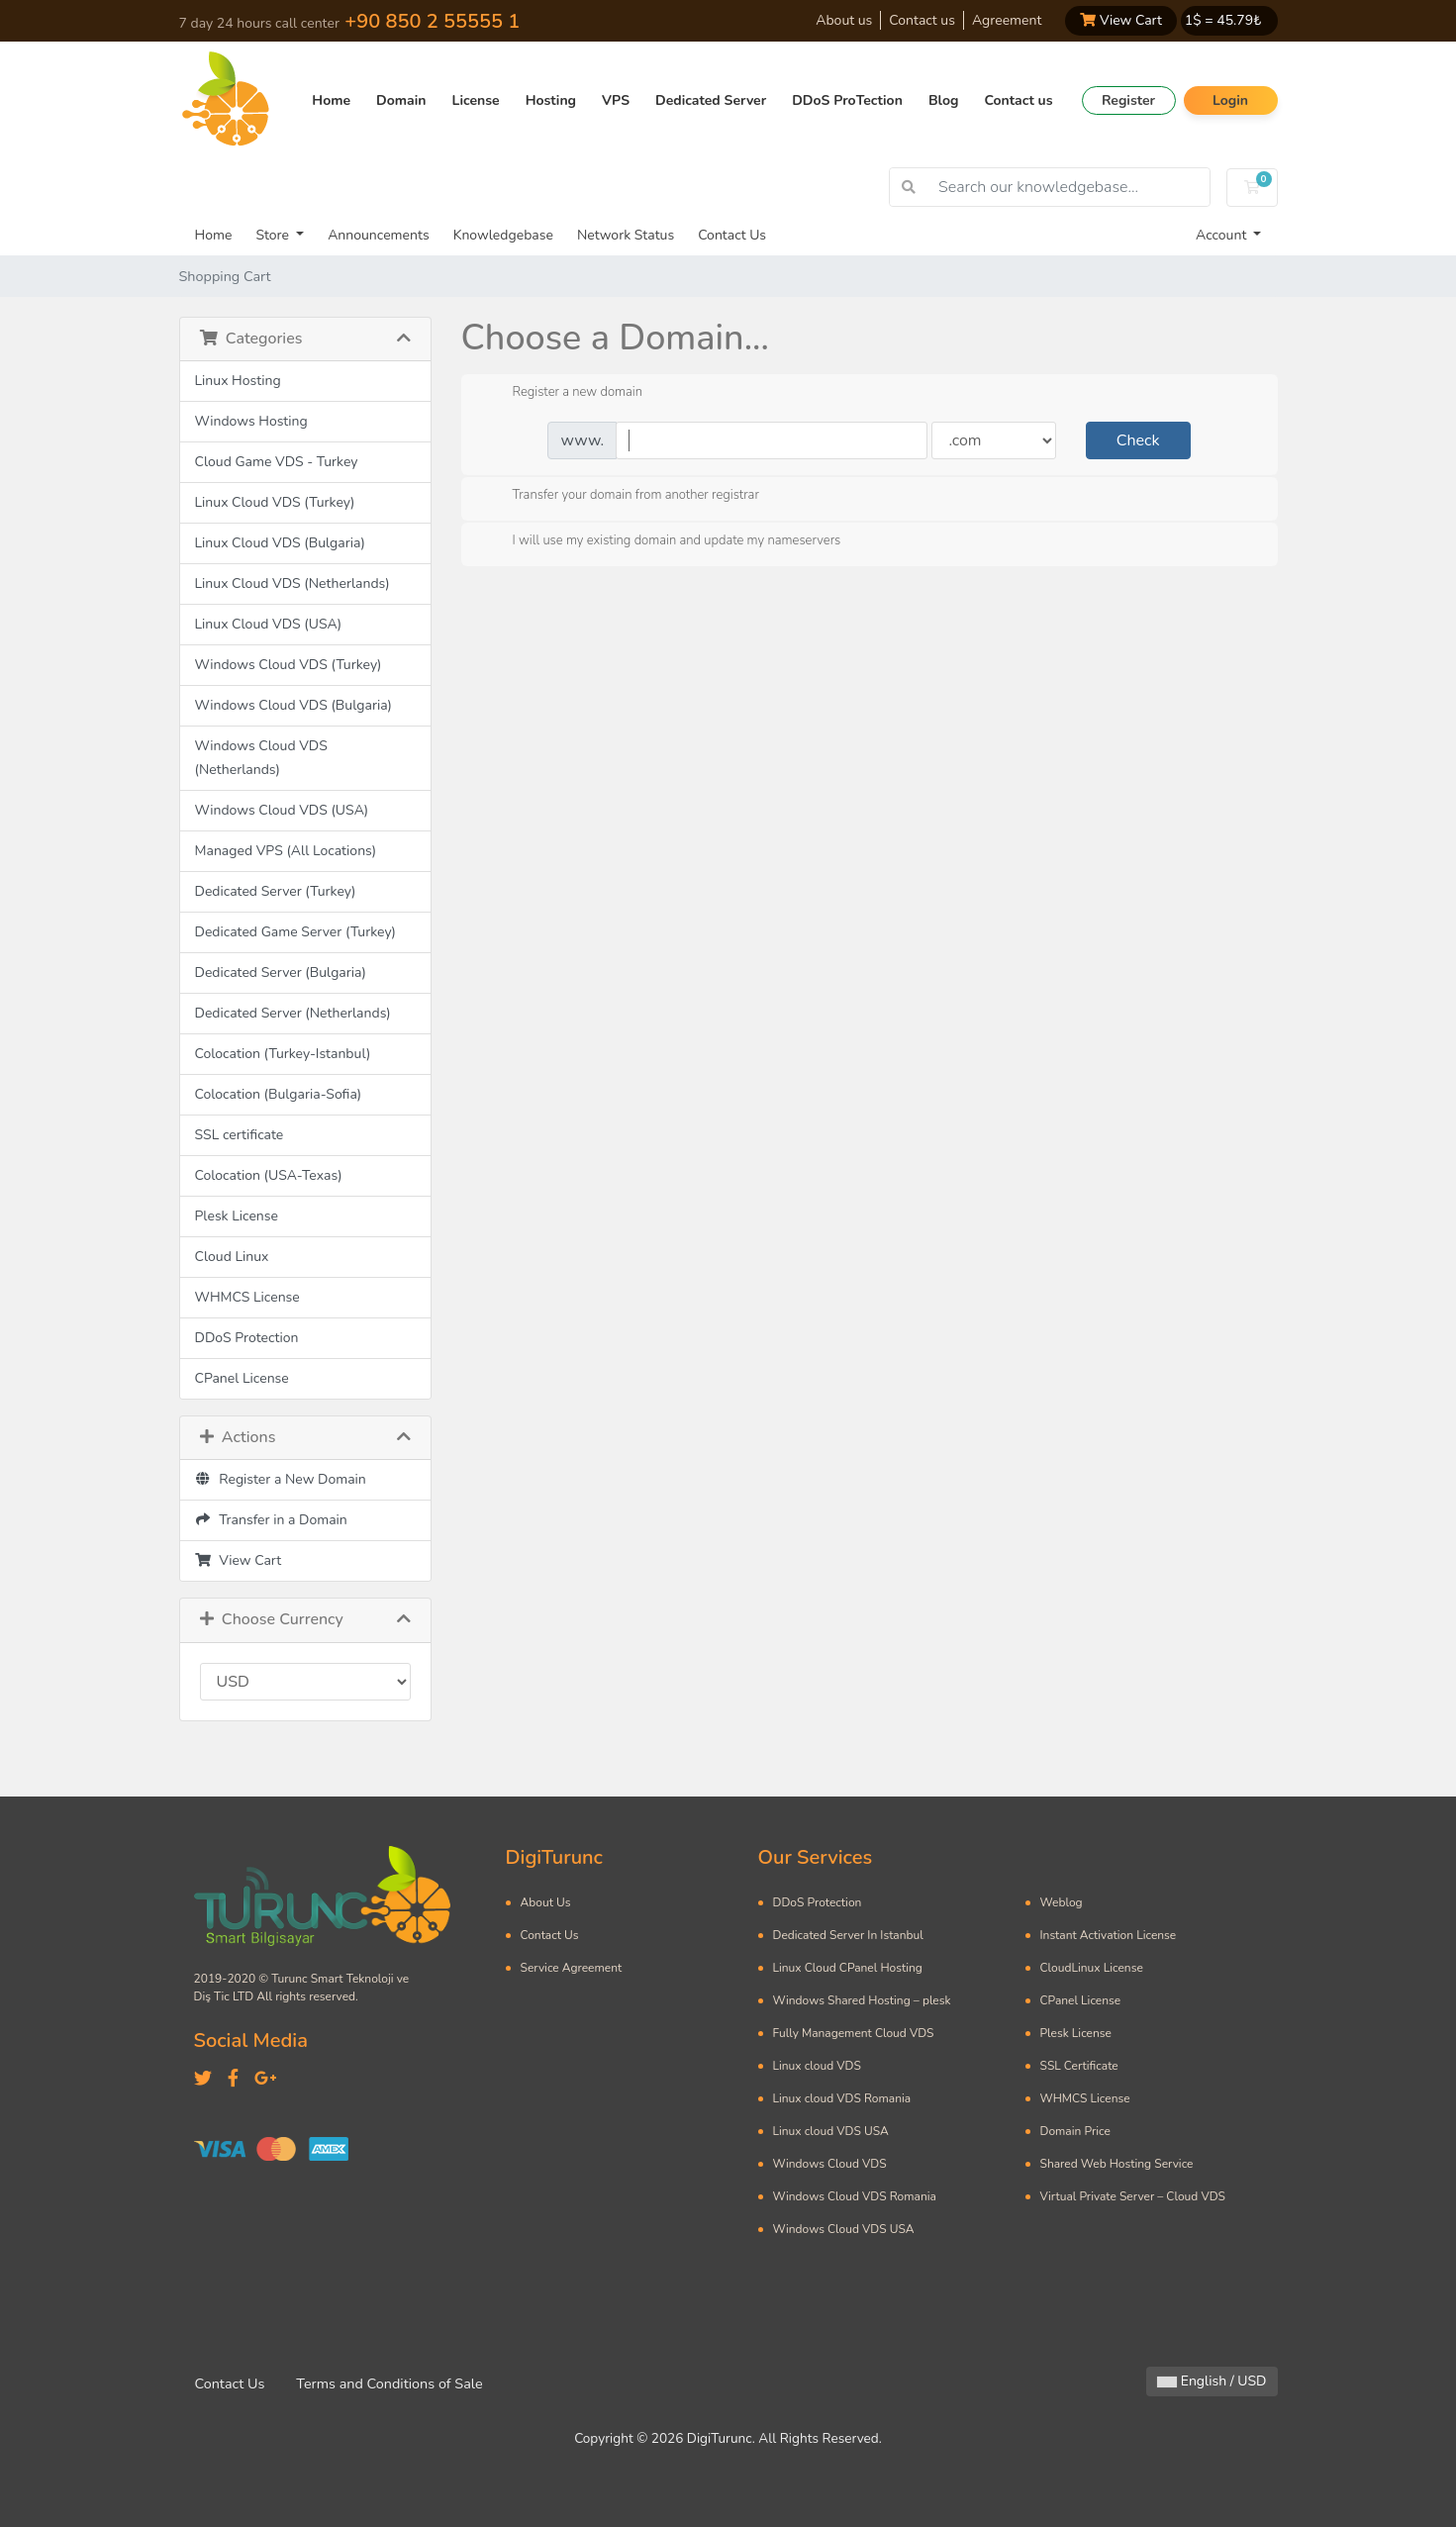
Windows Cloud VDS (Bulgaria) (294, 705)
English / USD (1211, 2381)
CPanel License (242, 1378)
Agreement (1006, 20)
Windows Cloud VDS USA (844, 2229)
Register (1128, 100)
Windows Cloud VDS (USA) (282, 810)
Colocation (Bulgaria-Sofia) (278, 1094)
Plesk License (237, 1216)
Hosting (551, 100)
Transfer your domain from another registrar (620, 496)
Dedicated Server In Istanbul (848, 1935)
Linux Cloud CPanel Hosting (847, 1968)
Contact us (922, 20)
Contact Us (732, 235)
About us (844, 20)
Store (273, 235)
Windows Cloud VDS (830, 2164)
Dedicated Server (710, 100)
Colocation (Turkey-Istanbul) (283, 1053)
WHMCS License (247, 1297)
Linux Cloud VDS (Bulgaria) (280, 543)
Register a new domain (562, 393)
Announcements (379, 235)
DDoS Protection (247, 1337)
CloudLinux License (1091, 1968)
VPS (616, 100)
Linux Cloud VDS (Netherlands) (292, 583)
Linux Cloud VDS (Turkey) (275, 502)
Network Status (625, 235)
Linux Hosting (238, 380)
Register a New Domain (280, 1479)
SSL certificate (239, 1134)
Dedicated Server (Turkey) (275, 891)
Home (331, 100)
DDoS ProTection (847, 100)
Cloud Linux (232, 1256)
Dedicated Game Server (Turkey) (296, 932)
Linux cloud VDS (817, 2066)
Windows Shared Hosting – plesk (862, 2000)
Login (1230, 100)
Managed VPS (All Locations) (286, 850)
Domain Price (1075, 2131)
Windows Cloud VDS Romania (854, 2196)
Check (1138, 440)
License (476, 100)
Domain (401, 100)
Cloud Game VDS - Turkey (276, 461)
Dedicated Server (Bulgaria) (280, 972)
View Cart (1120, 20)
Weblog (1061, 1902)
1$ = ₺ (1223, 20)
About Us (546, 1902)
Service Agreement (572, 1968)
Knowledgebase (503, 235)
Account (1223, 235)
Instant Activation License (1108, 1935)
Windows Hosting (251, 421)
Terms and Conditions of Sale (389, 2383)
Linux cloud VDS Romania (842, 2098)
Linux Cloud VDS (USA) (268, 624)
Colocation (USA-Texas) (268, 1175)
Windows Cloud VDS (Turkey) (288, 664)
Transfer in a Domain (271, 1519)
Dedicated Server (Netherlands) (293, 1013)
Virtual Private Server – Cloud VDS (1132, 2196)
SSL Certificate (1079, 2066)
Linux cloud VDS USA (831, 2131)
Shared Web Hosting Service (1117, 2164)
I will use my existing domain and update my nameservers (661, 541)
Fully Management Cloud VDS (853, 2033)
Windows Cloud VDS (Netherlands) (261, 757)
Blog (943, 100)
